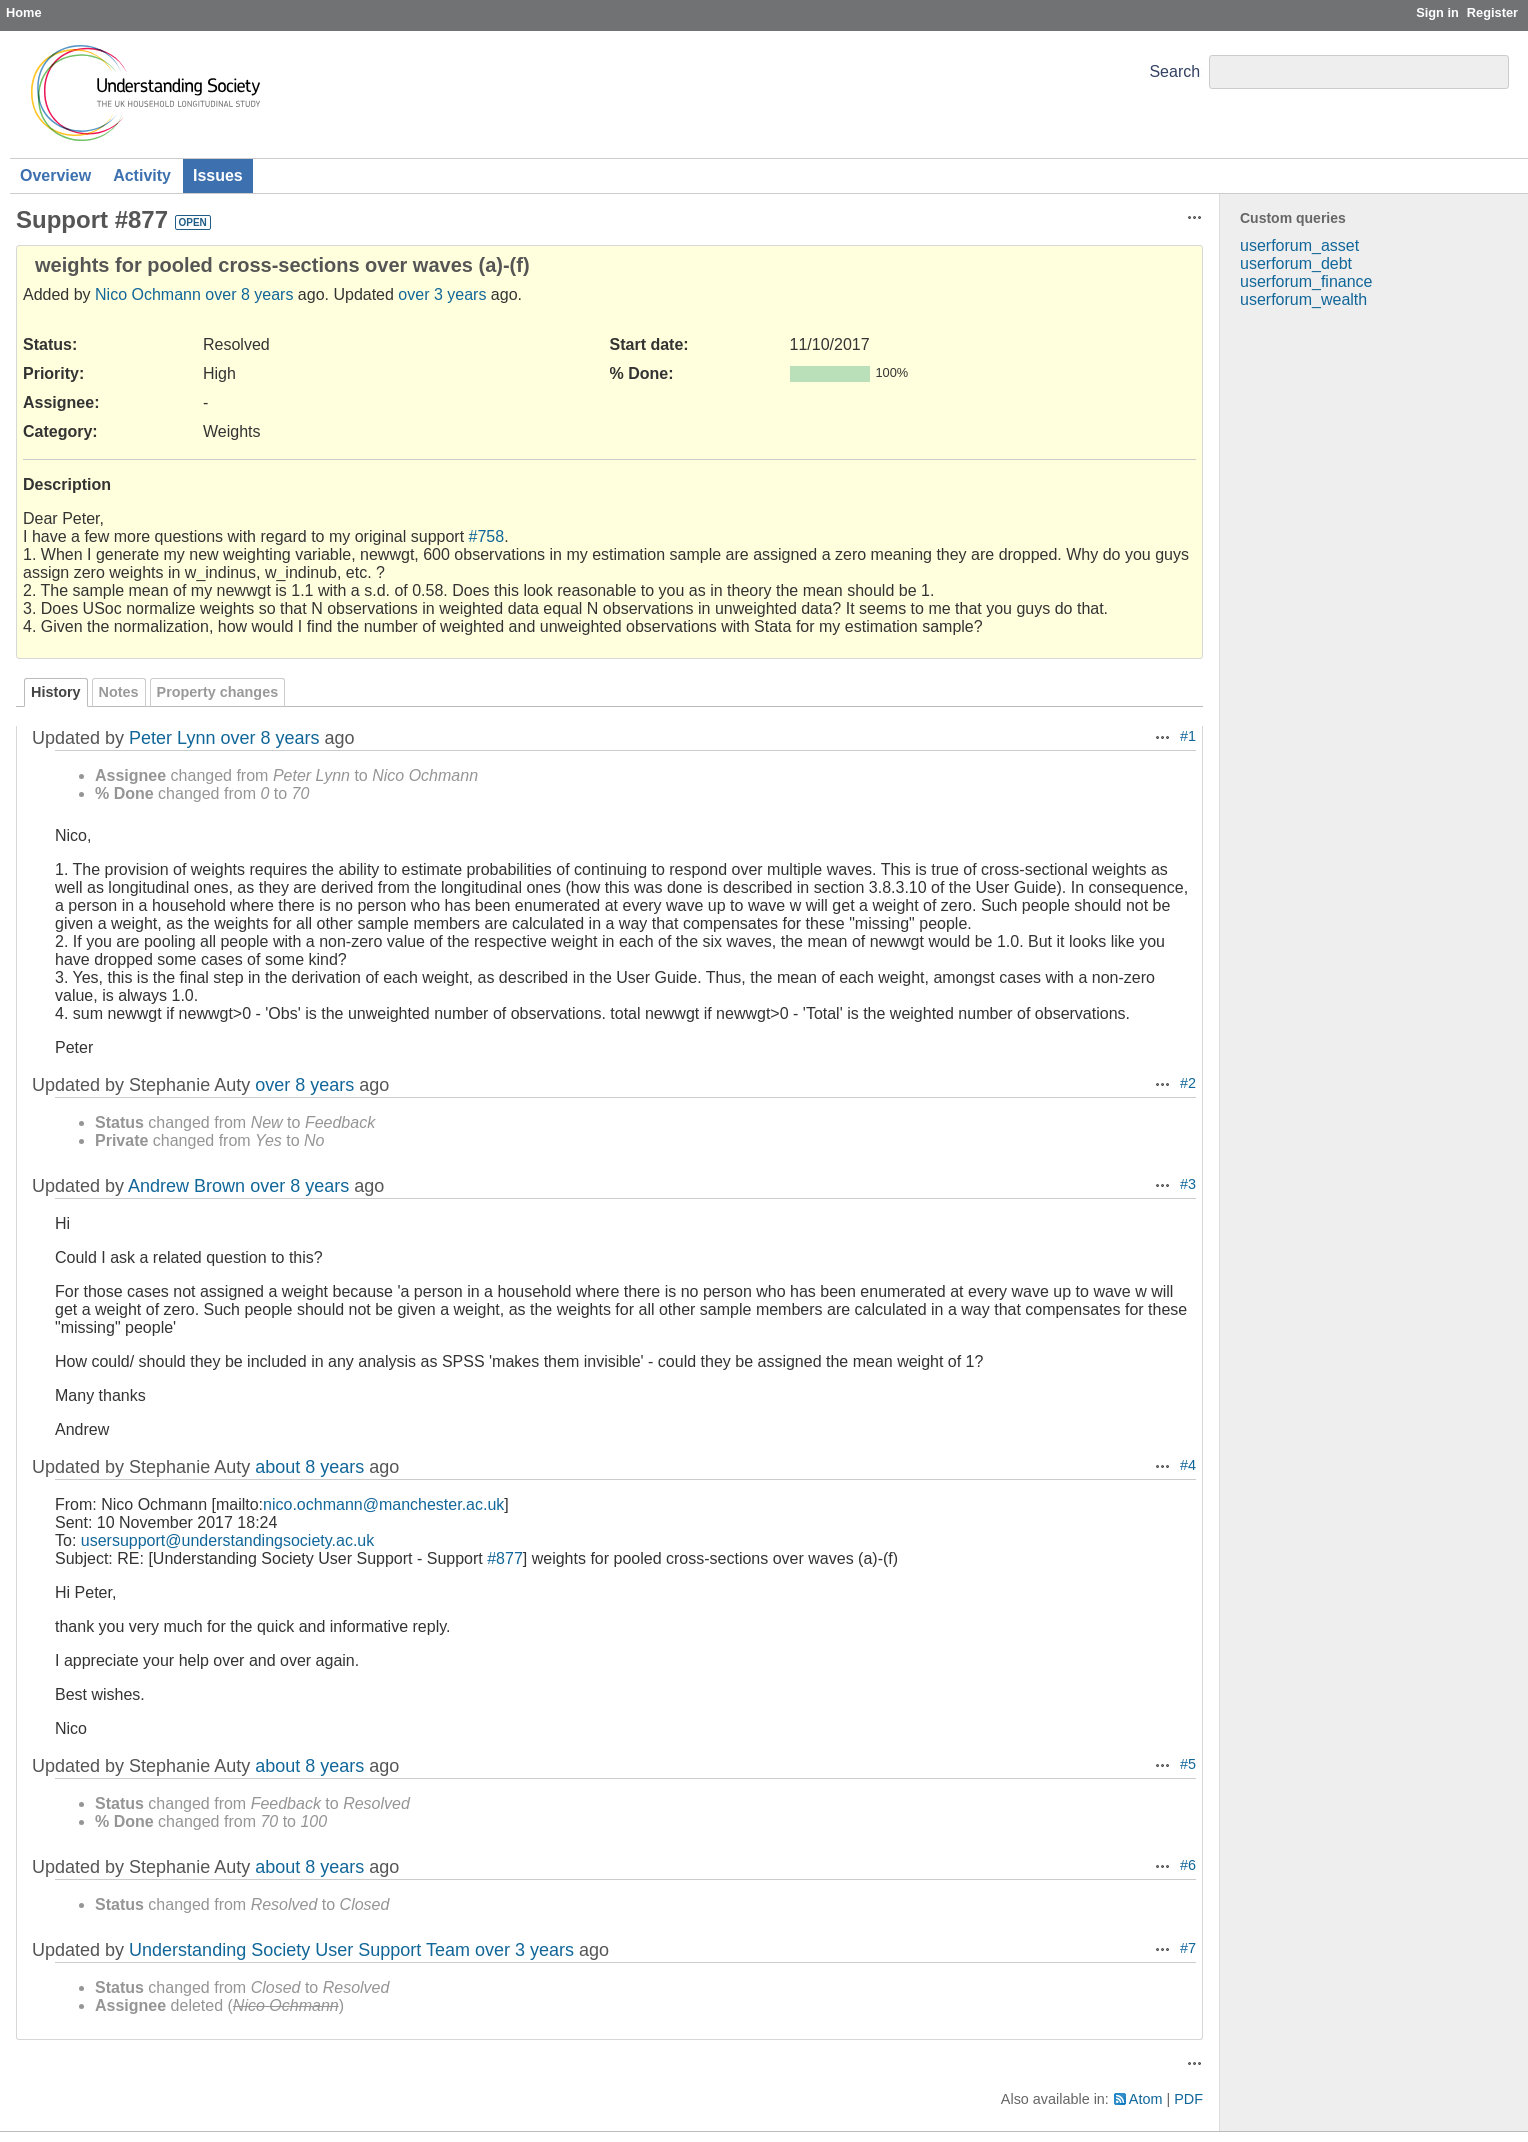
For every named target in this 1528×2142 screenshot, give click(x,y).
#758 (487, 536)
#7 (1188, 1948)
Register (1492, 12)
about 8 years (309, 1467)
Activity (142, 175)
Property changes (218, 692)
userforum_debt (1296, 263)
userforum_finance (1306, 281)
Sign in (1437, 12)
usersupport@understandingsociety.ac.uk (227, 1540)
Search (1174, 71)
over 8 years (249, 294)
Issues (218, 175)
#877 (505, 1558)
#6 (1188, 1865)
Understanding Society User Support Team (299, 1950)
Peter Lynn (172, 738)
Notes (119, 692)
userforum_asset (1299, 245)
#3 (1188, 1184)
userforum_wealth (1303, 299)
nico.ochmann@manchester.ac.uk (383, 1504)
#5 (1188, 1764)
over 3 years (442, 294)
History (56, 692)
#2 (1188, 1083)
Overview (55, 175)
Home (24, 12)
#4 (1188, 1465)
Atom (1146, 2099)
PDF (1188, 2099)
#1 (1188, 736)
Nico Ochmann (148, 294)
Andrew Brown (186, 1186)
